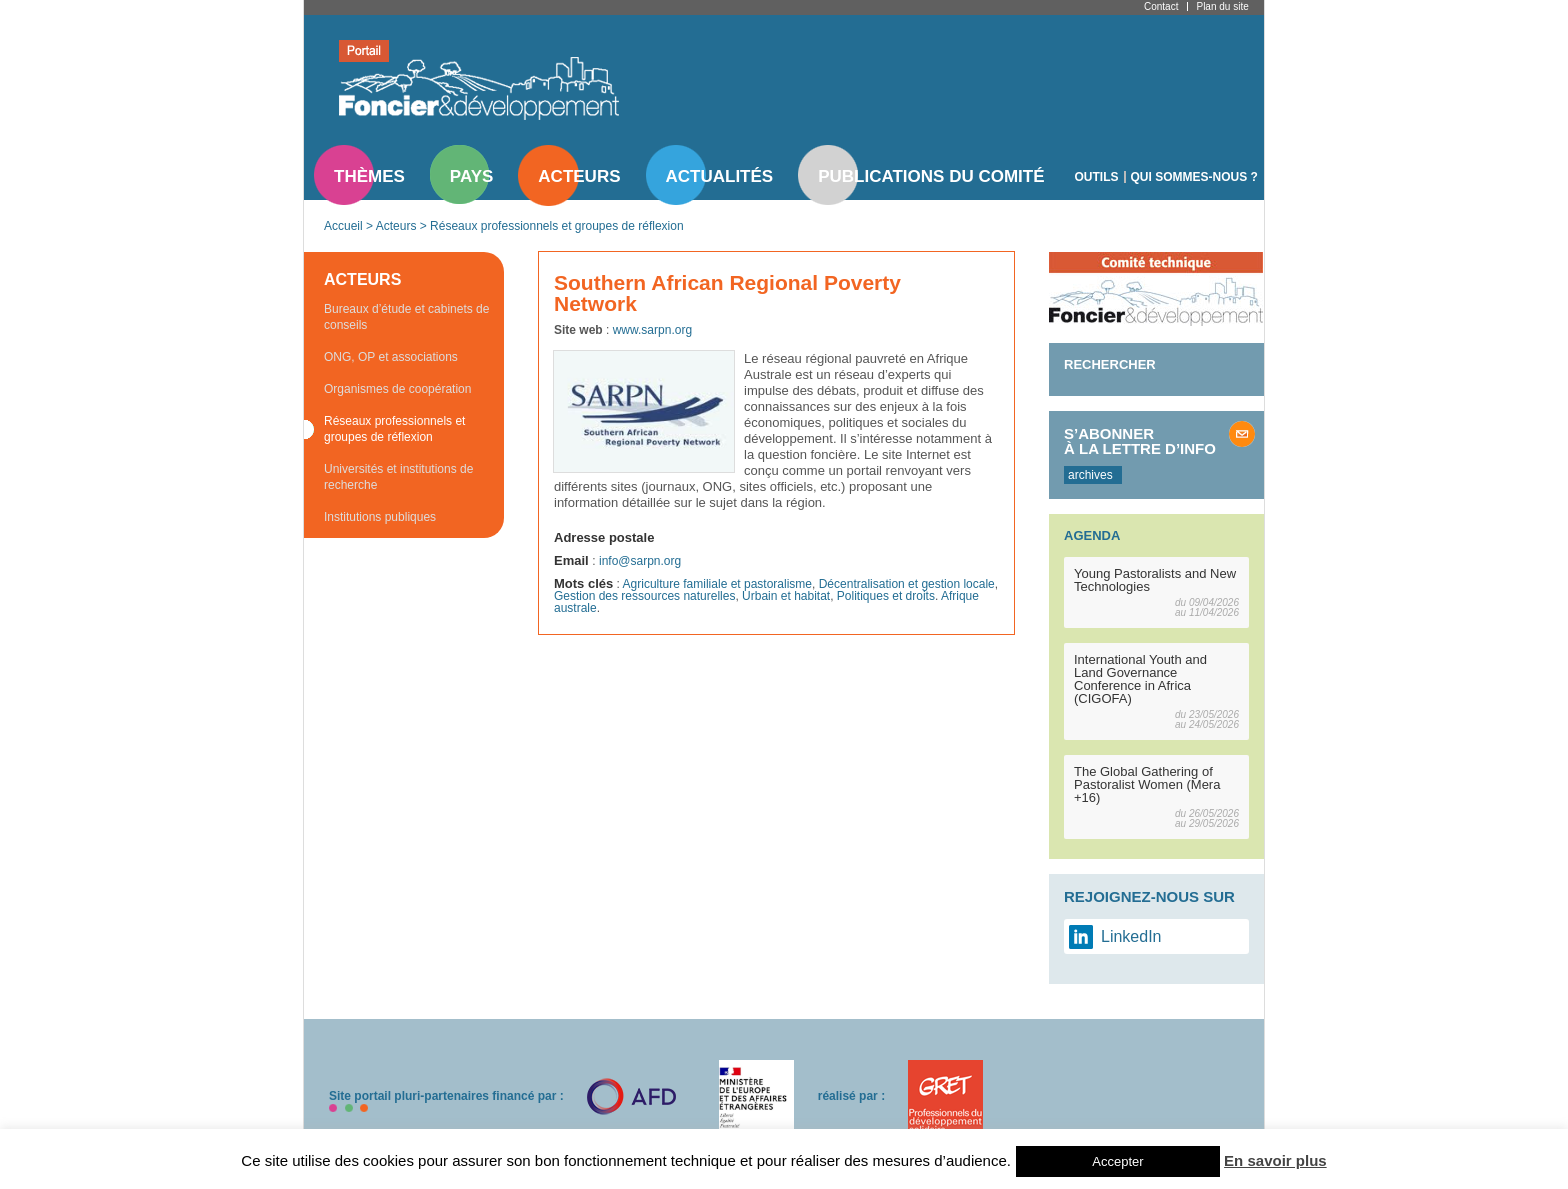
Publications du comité (931, 176)
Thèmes (369, 176)
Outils (1097, 177)
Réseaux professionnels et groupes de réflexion (557, 226)
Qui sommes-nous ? (1194, 177)
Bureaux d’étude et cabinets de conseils (406, 317)
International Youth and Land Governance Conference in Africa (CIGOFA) (1140, 679)
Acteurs (579, 176)
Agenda (1092, 535)
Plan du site (1222, 6)
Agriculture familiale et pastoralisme (717, 584)
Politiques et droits (886, 596)
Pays (471, 176)
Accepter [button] (1117, 1161)
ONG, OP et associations (391, 357)
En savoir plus (1275, 1160)
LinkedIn (1131, 936)
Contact (1161, 6)
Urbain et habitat (786, 596)
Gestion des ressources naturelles (644, 596)
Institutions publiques (380, 517)
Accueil (343, 226)
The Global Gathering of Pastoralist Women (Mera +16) (1147, 784)
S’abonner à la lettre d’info (1140, 441)
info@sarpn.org (640, 561)
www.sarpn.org (652, 330)
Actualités (720, 176)
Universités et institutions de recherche (398, 477)
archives (1090, 475)
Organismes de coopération (397, 389)
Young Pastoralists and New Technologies (1155, 580)
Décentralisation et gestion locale (907, 584)
